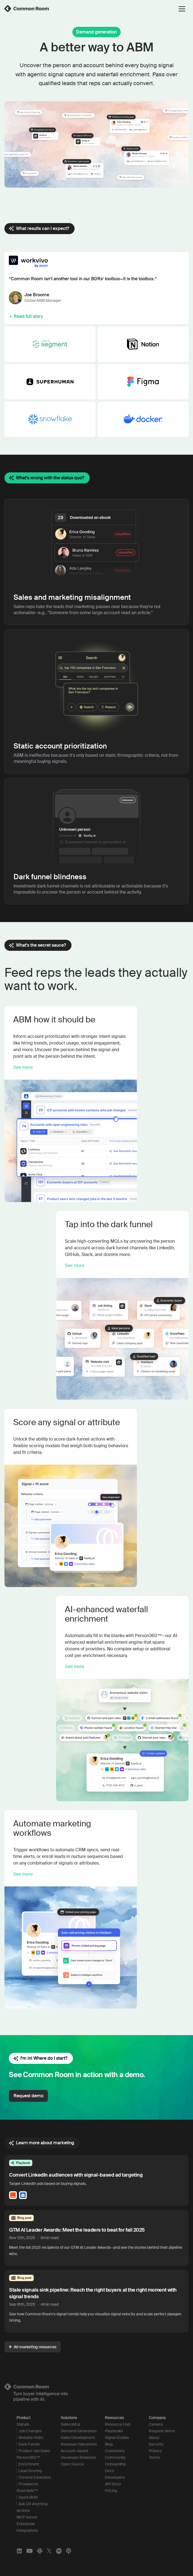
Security (156, 2444)
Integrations (27, 2530)
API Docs (113, 2484)
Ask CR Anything (32, 2504)
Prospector (28, 2484)
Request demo (28, 2096)
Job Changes (30, 2431)
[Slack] (40, 2551)
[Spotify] (59, 2551)
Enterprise (26, 2524)
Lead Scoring (30, 2470)
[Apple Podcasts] (68, 2551)
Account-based (74, 2451)
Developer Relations (78, 2457)
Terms (154, 2457)
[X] (49, 2551)
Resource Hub (117, 2424)
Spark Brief (28, 2497)
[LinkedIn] (19, 2551)
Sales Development (78, 2437)
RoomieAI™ (27, 2490)
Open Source (72, 2464)
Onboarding (115, 2464)
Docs (109, 2470)
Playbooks (114, 2431)
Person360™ (28, 2457)
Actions (23, 2510)
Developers (115, 2477)
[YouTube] (30, 2551)
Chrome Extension (34, 2477)
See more (23, 1067)
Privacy (155, 2451)
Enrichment (28, 2464)
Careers (156, 2424)
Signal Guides (117, 2437)
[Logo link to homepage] (96, 2386)
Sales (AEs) (70, 2424)
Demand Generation (79, 2431)
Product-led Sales (34, 2451)
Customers (115, 2451)
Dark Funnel (28, 2444)
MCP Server (27, 2517)
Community (115, 2457)
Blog (109, 2444)
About (154, 2437)
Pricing (111, 2490)
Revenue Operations (79, 2444)
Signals (23, 2424)
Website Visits (30, 2437)
